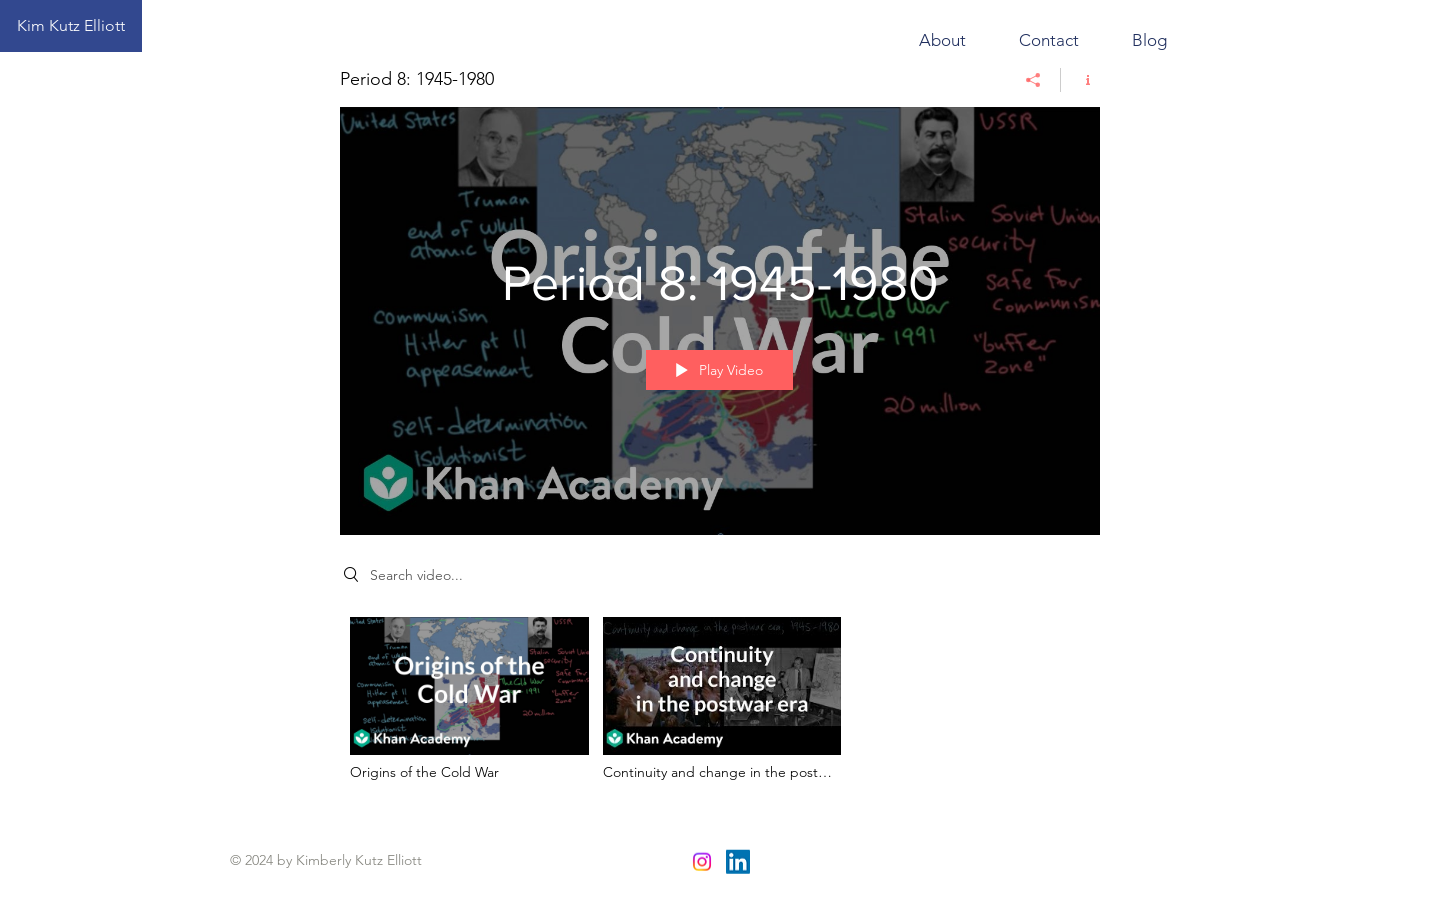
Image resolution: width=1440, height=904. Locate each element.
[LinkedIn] (738, 862)
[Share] (1033, 80)
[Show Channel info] (1080, 80)
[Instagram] (702, 862)
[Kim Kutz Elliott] (71, 26)
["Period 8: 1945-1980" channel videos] (720, 704)
